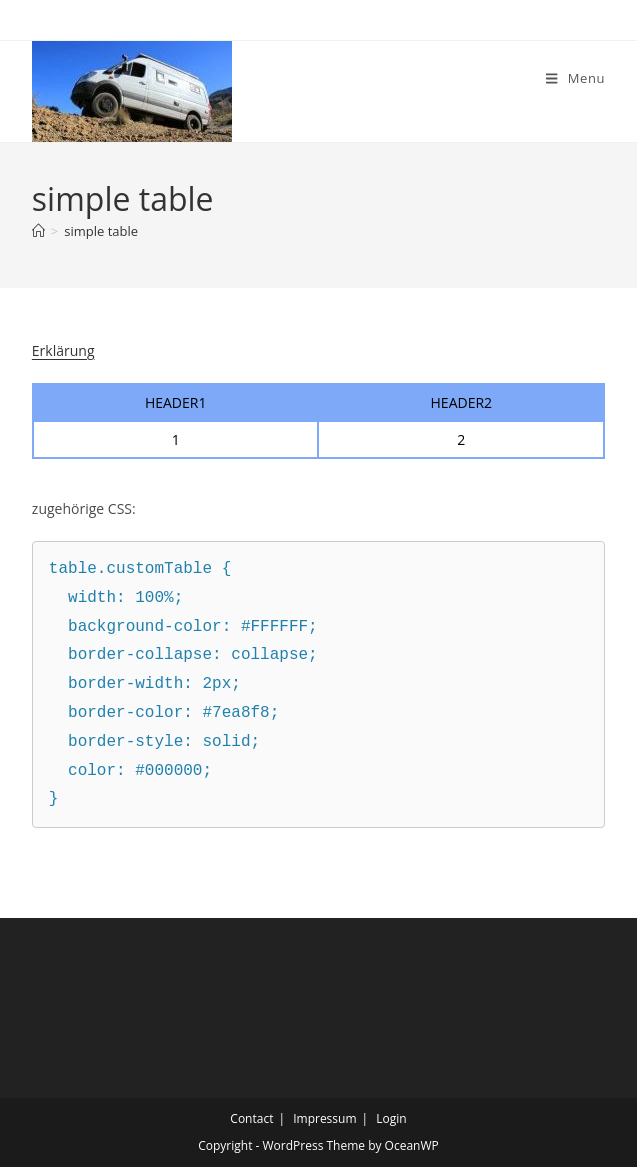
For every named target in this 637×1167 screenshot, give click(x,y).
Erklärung (63, 350)
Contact (251, 1118)
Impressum (324, 1118)
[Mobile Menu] (575, 78)
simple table (101, 231)
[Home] (38, 231)
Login (391, 1118)
